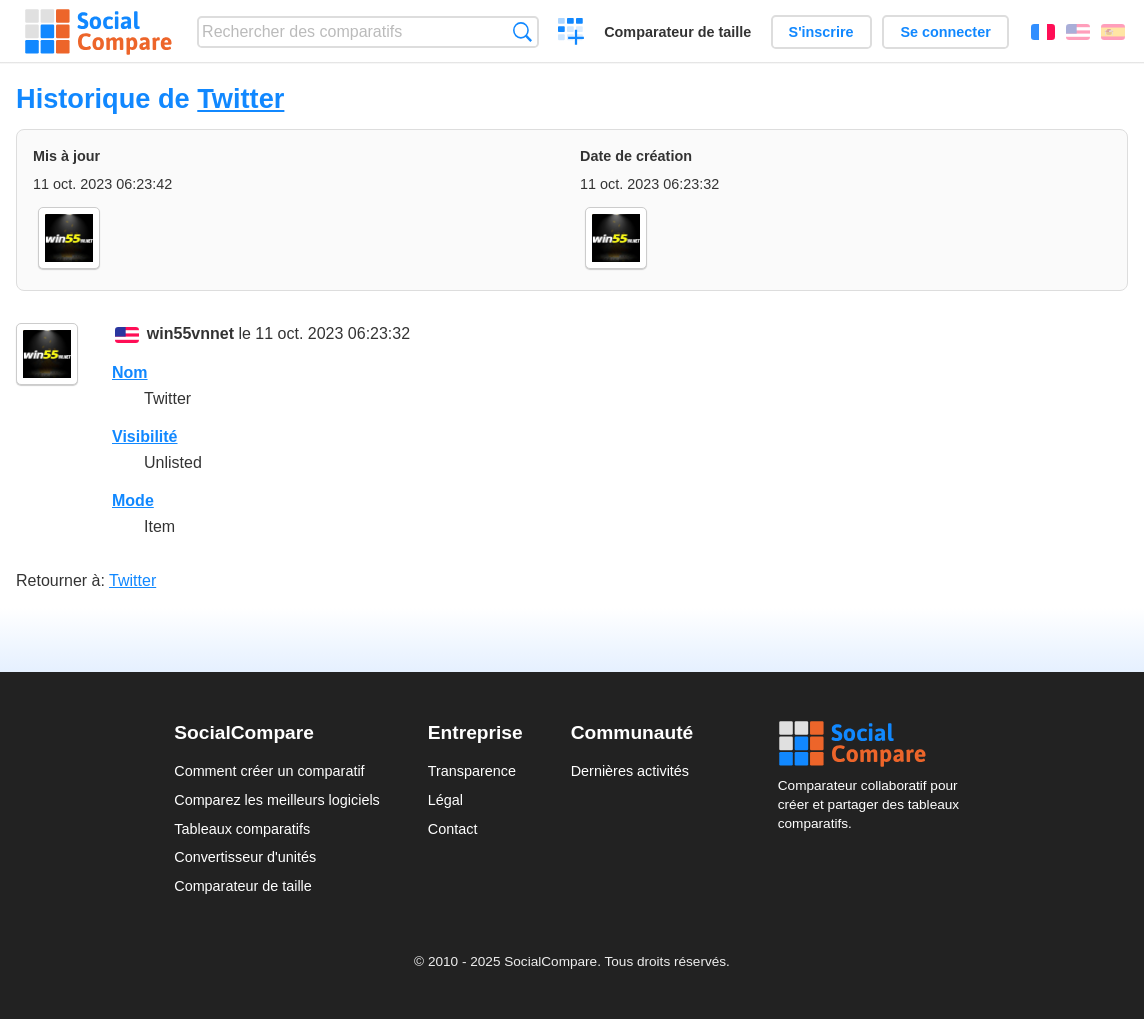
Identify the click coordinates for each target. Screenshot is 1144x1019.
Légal (445, 800)
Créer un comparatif (571, 34)
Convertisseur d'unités (245, 857)
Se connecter (945, 32)
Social (874, 744)
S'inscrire (821, 32)
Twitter (240, 98)
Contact (453, 829)
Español (1113, 32)
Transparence (472, 771)
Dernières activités (630, 771)
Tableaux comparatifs (242, 829)
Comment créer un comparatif (269, 771)
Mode (133, 500)
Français (1043, 32)
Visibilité (145, 436)
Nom (130, 372)
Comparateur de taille (677, 32)
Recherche (522, 31)
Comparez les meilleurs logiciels (277, 800)
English (1078, 32)
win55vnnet (190, 333)
